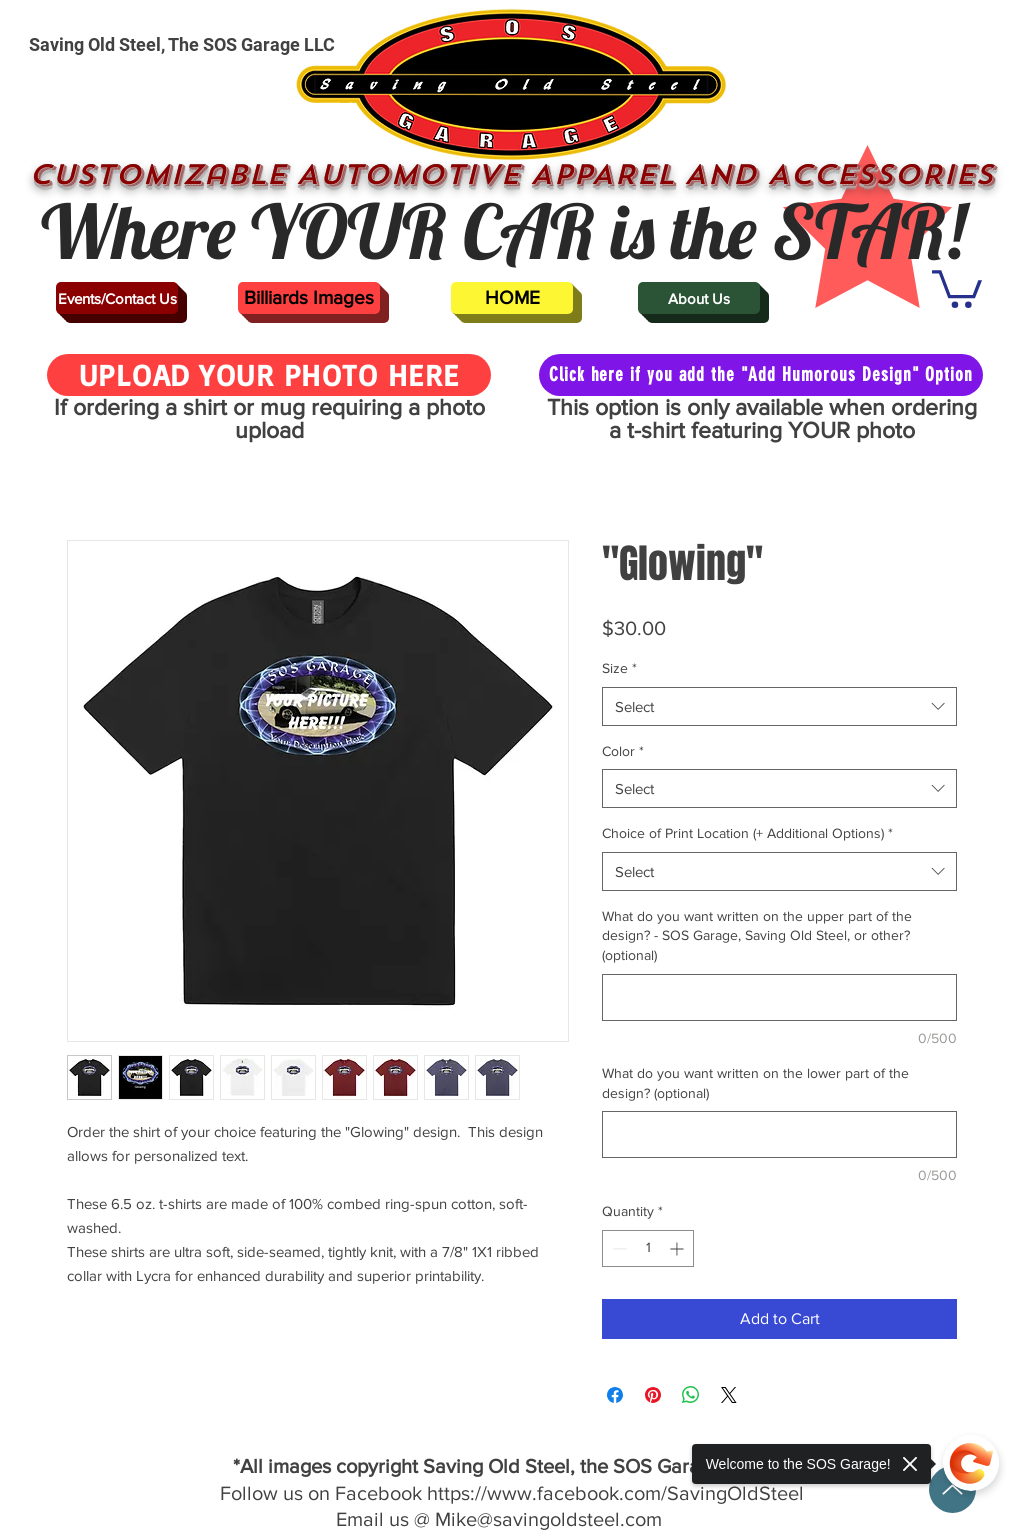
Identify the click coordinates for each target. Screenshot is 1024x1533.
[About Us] (699, 298)
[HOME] (512, 298)
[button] (957, 287)
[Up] (952, 1489)
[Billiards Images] (309, 298)
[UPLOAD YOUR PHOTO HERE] (269, 375)
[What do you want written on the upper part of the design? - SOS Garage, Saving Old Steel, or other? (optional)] (779, 997)
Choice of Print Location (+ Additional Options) (747, 833)
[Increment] (678, 1248)
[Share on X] (729, 1395)
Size (619, 668)
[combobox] (779, 706)
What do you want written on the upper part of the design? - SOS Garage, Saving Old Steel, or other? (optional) (757, 935)
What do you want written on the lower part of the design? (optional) (755, 1083)
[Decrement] (617, 1248)
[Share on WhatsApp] (691, 1395)
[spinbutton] (648, 1248)
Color (623, 751)
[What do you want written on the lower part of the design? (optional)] (779, 1134)
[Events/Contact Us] (117, 298)
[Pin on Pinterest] (653, 1395)
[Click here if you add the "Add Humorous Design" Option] (761, 375)
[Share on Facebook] (615, 1395)
